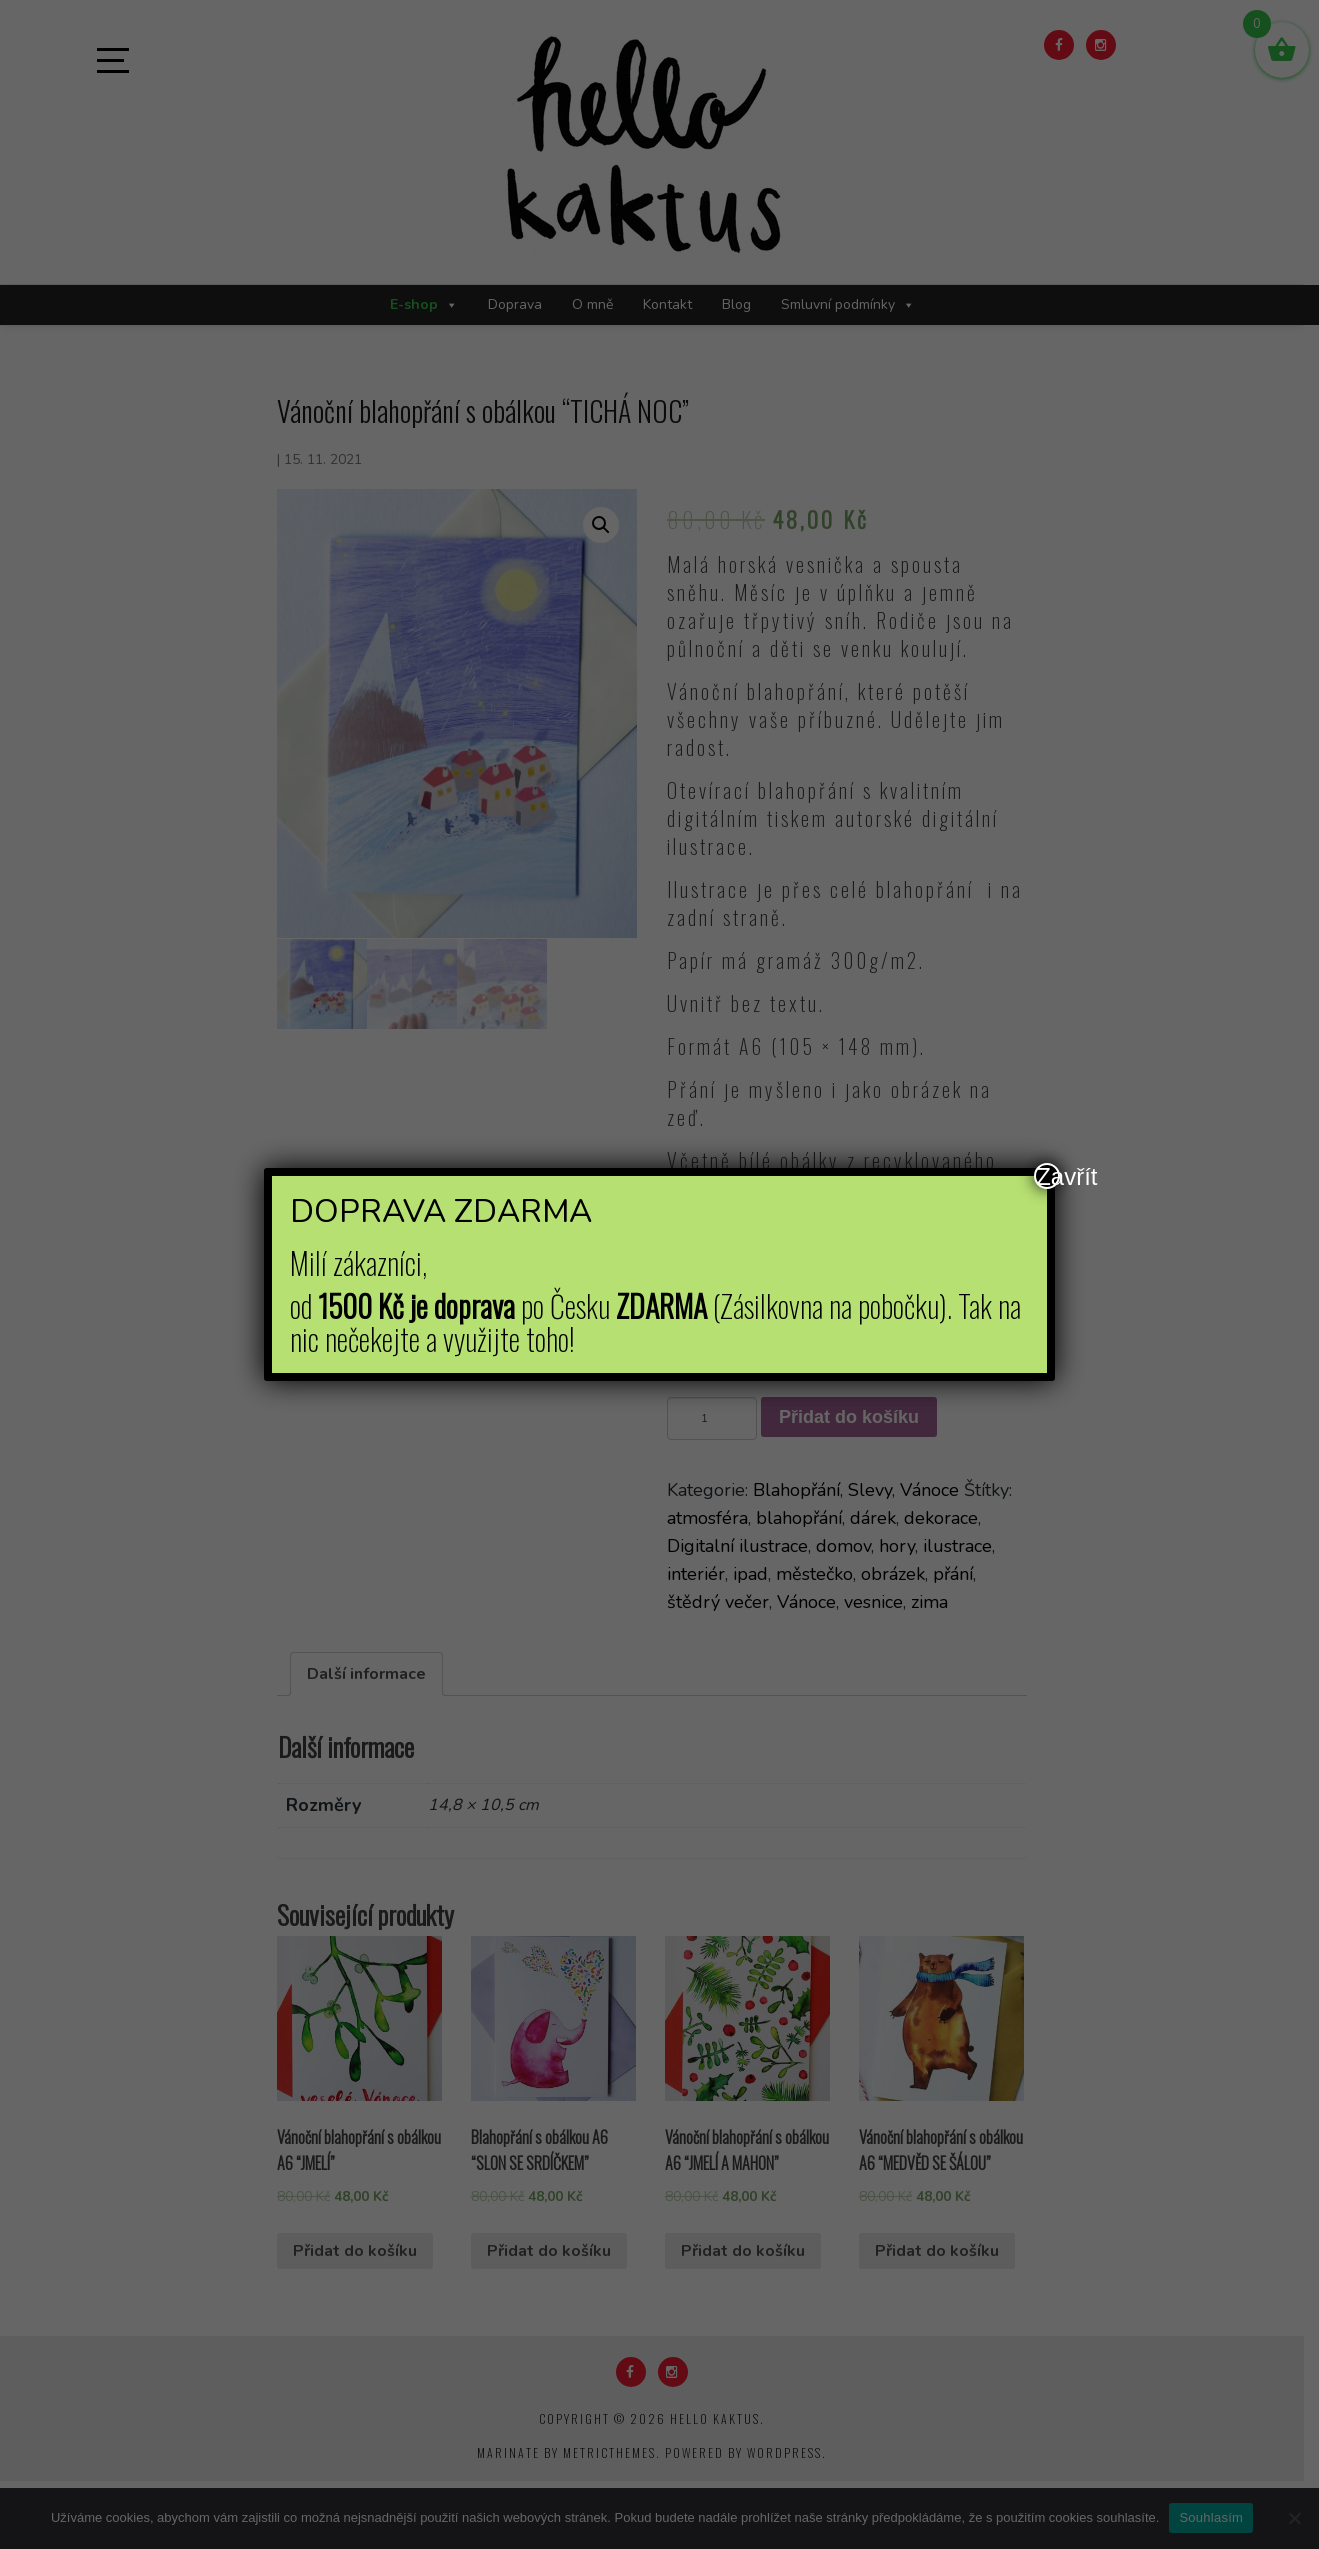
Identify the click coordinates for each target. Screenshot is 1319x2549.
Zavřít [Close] (1048, 1176)
